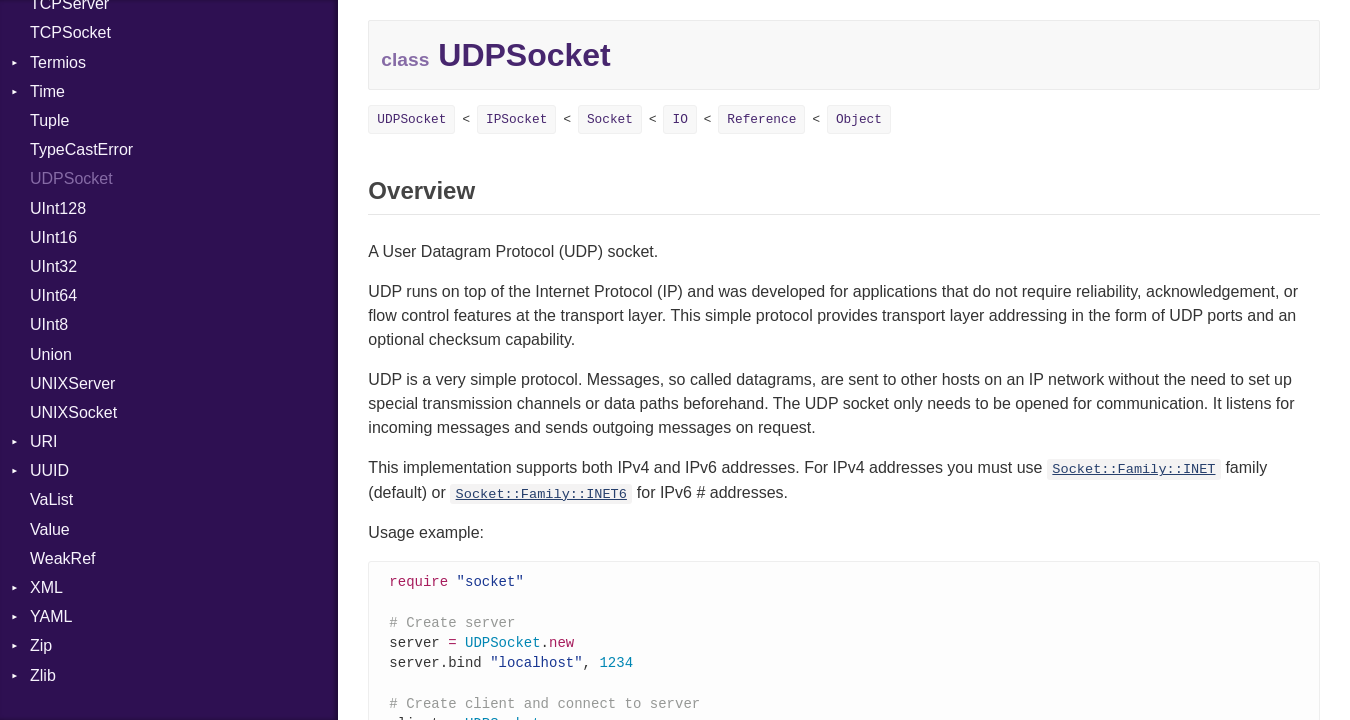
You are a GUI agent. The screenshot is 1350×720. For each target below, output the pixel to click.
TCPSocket (70, 32)
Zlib (43, 675)
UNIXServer (72, 383)
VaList (51, 499)
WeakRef (63, 558)
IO (679, 119)
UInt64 (53, 295)
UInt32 (53, 266)
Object (859, 119)
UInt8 (49, 324)
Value (50, 529)
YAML (51, 616)
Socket (610, 119)
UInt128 (58, 208)
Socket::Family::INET (1133, 469)
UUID (49, 470)
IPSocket (516, 119)
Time (47, 91)
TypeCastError (81, 149)
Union (51, 354)
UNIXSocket (73, 412)
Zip (41, 645)
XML (46, 587)
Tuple (49, 120)
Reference (761, 119)
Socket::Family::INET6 (541, 494)
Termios (58, 62)
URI (44, 441)
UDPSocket (71, 178)
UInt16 (53, 237)
